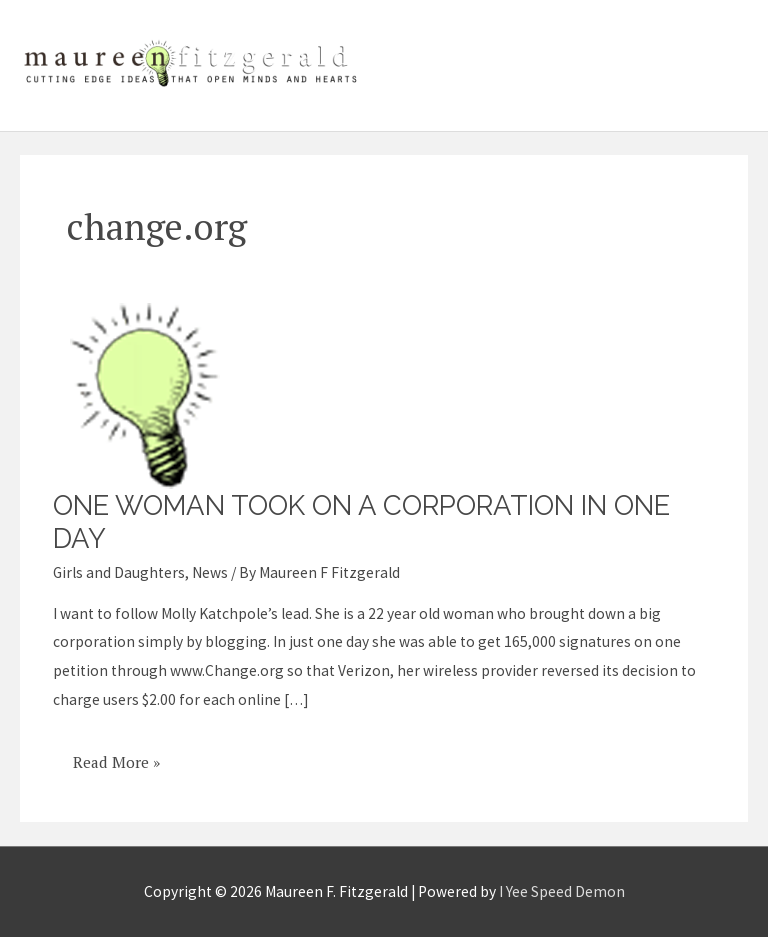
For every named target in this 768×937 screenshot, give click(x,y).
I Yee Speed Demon (562, 891)
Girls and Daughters (119, 572)
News (210, 572)
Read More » (116, 755)
